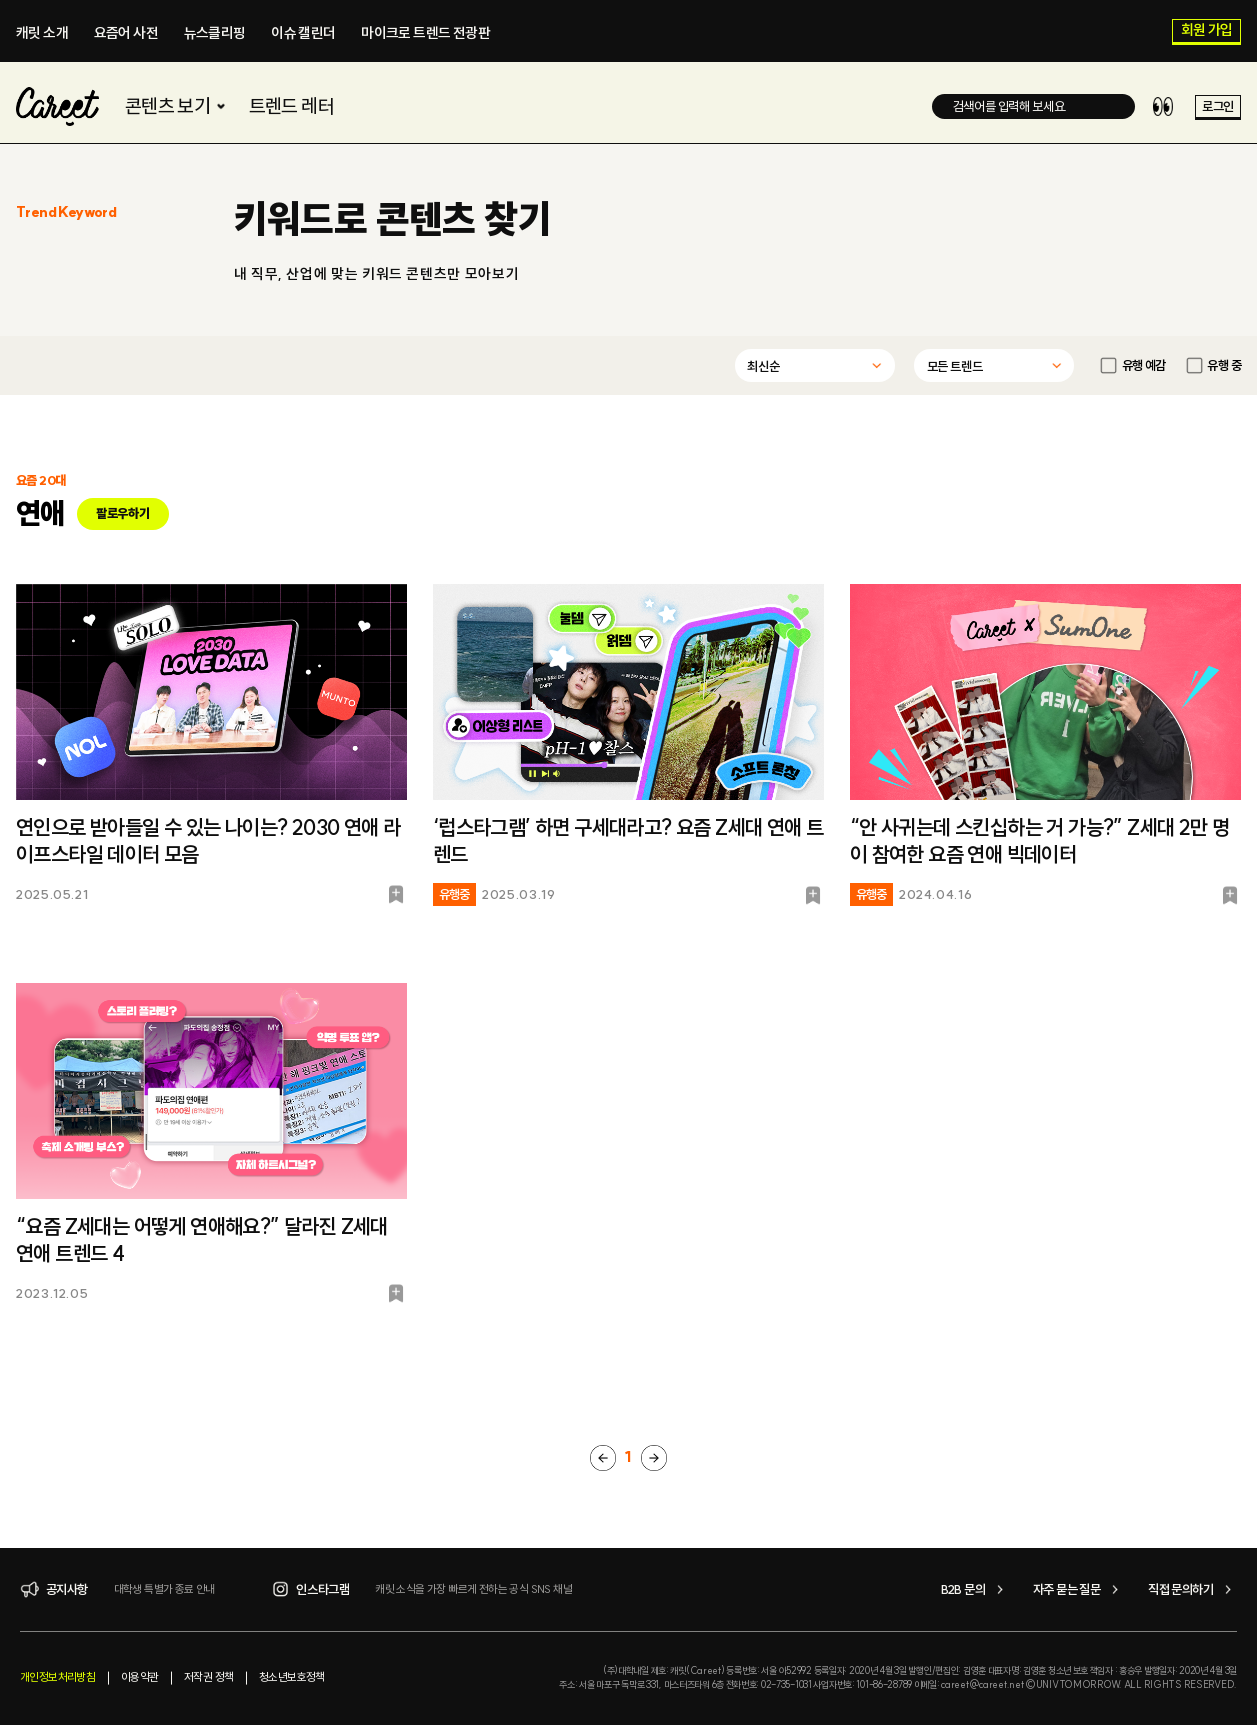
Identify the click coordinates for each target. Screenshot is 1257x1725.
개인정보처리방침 (57, 1677)
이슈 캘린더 (303, 33)
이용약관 (140, 1677)
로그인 (1217, 107)
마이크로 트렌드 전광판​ (425, 33)
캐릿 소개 (42, 33)
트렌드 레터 (291, 106)
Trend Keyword (66, 212)
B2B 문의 (975, 1589)
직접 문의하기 (1192, 1589)
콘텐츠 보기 (177, 106)
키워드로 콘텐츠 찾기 (392, 219)
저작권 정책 (208, 1677)
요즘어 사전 (126, 33)
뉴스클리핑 (215, 33)
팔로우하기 (122, 513)
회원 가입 (1207, 31)
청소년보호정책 (292, 1677)
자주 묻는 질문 (1078, 1589)
